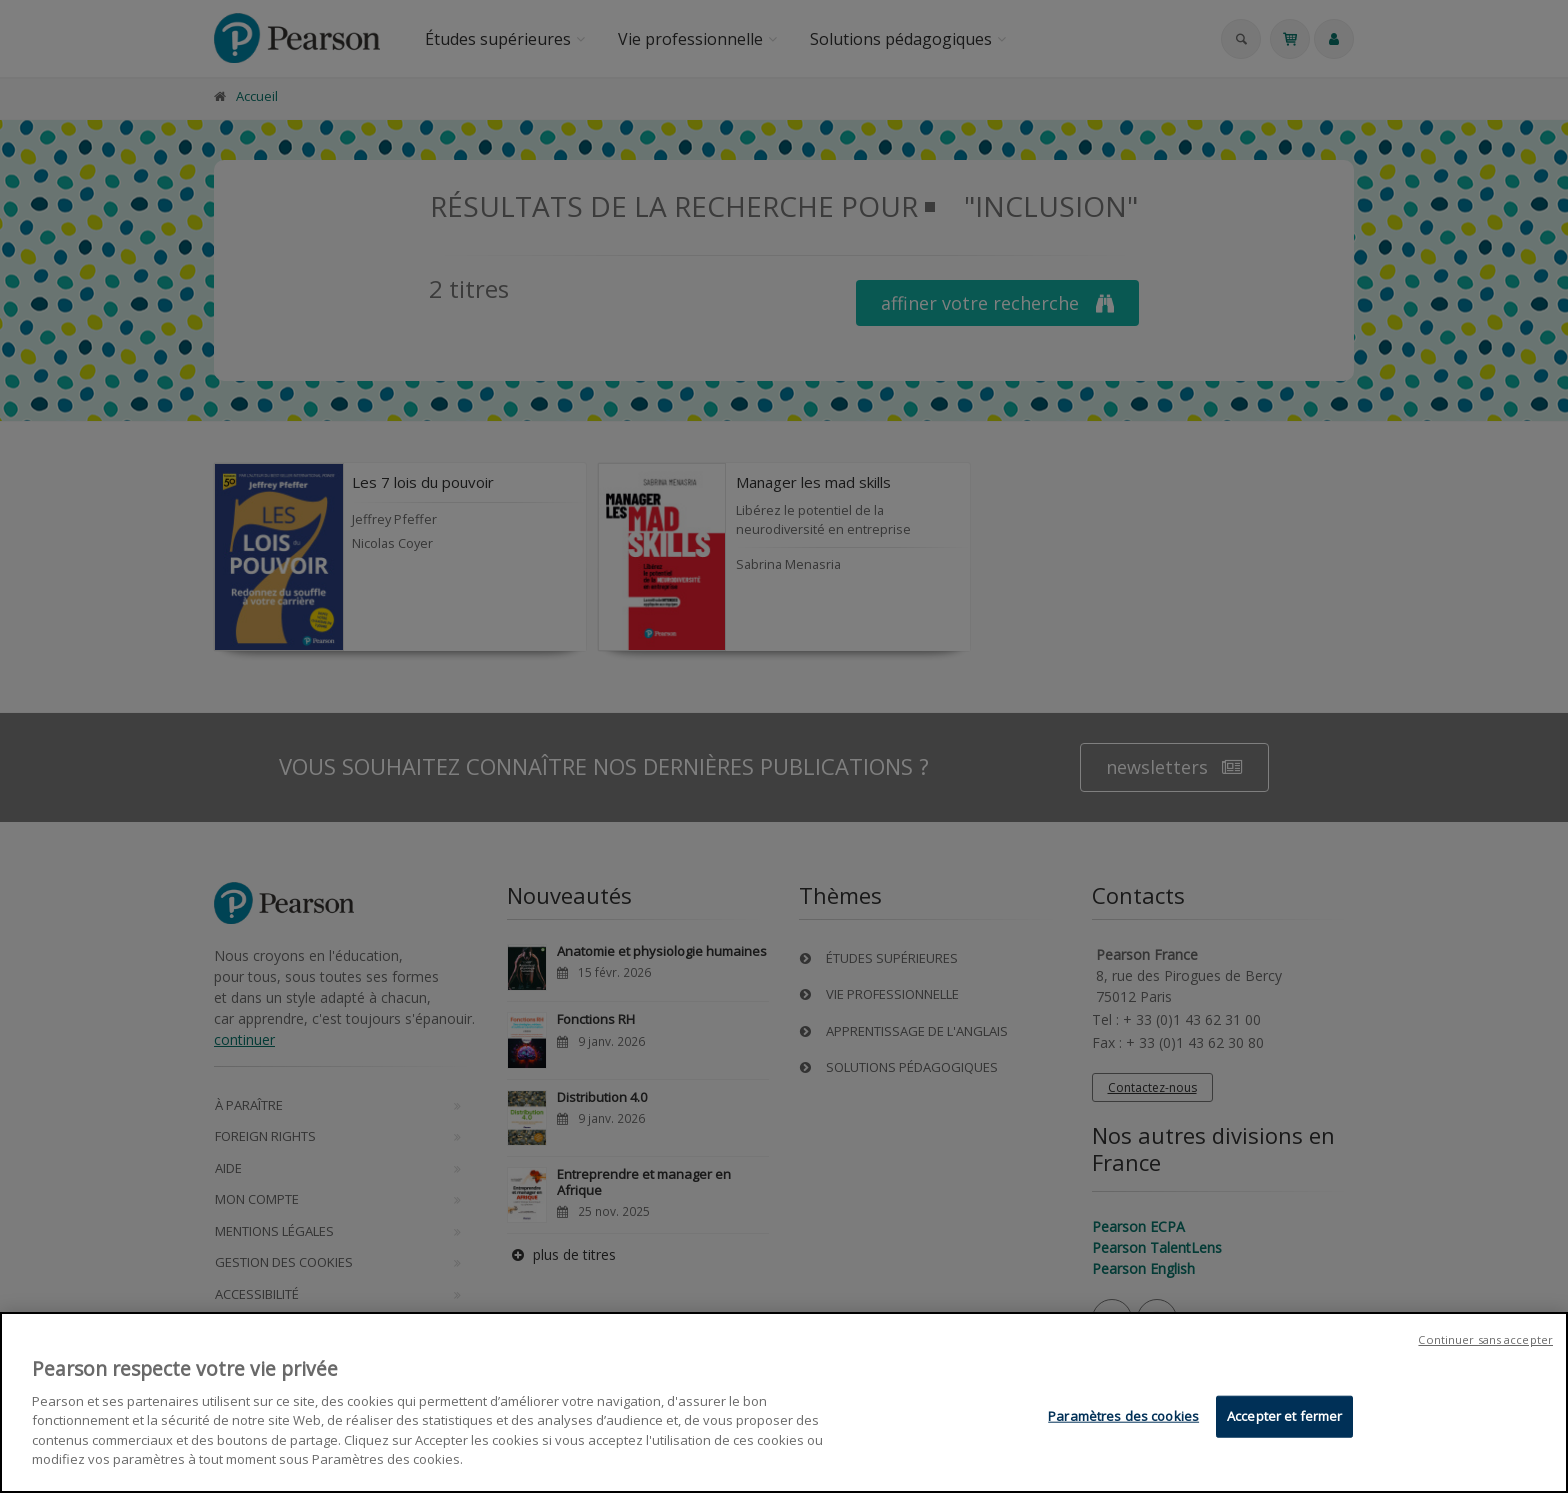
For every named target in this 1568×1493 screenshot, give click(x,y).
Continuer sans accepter (1485, 1339)
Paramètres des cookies (1123, 1416)
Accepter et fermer (1284, 1416)
